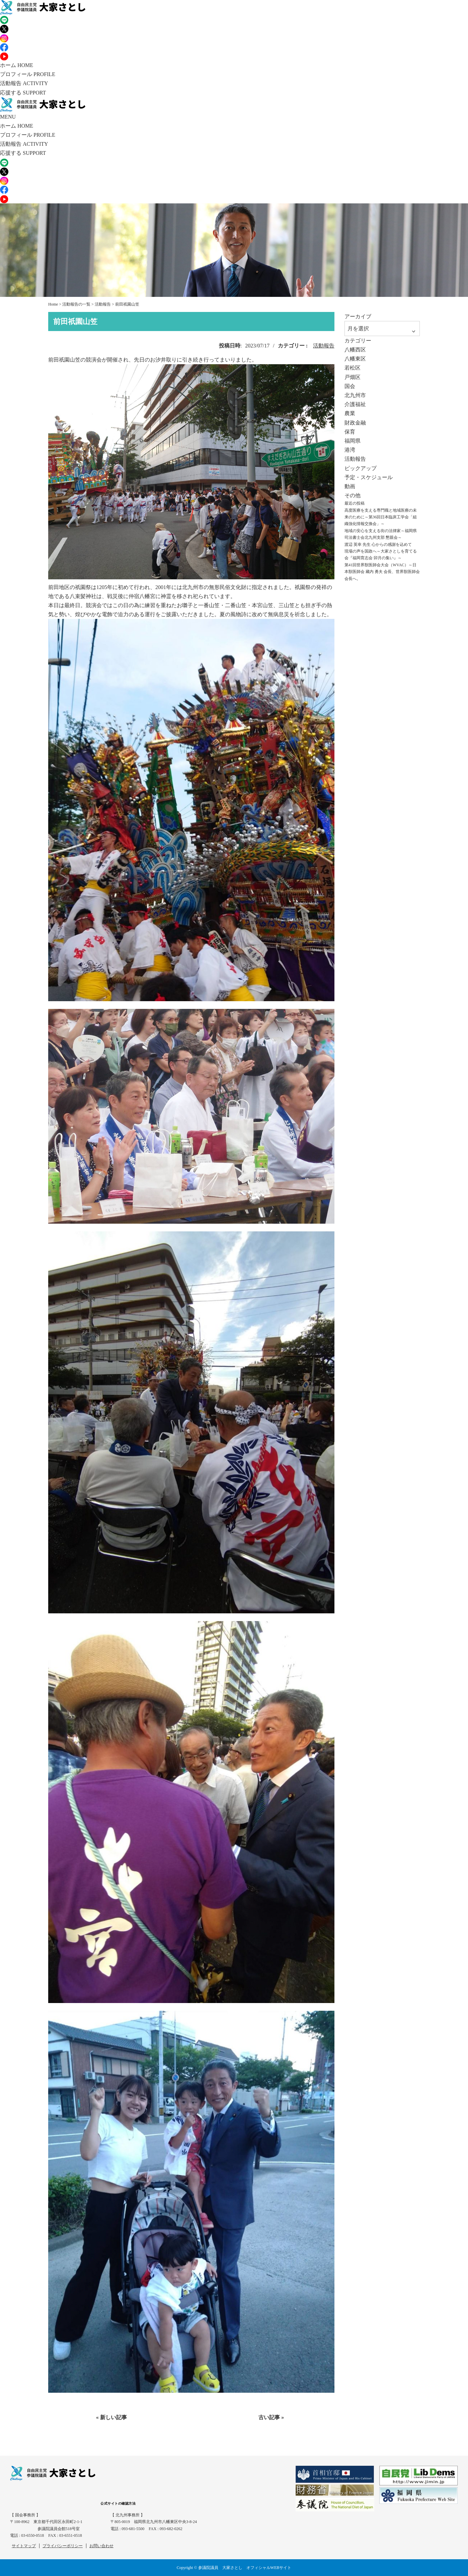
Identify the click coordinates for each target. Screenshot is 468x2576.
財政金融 (355, 423)
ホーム (16, 65)
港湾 (349, 450)
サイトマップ (24, 2545)
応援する (23, 92)
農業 (349, 413)
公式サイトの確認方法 (118, 2503)
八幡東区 (355, 359)
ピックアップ (360, 468)
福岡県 (352, 441)
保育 (349, 432)
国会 (349, 386)
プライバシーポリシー (63, 2545)
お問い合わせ (101, 2545)
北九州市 (355, 395)
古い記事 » (271, 2417)
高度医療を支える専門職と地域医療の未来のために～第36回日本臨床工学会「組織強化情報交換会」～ (380, 517)
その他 (352, 495)
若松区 (352, 368)
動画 (349, 486)
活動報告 (24, 83)
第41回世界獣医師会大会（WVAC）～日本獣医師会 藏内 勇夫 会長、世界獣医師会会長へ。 (382, 572)
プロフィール (27, 74)
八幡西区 (355, 349)
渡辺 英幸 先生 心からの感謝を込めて (378, 544)
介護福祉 (355, 404)
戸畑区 (352, 377)
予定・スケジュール (368, 477)
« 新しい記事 (111, 2417)
